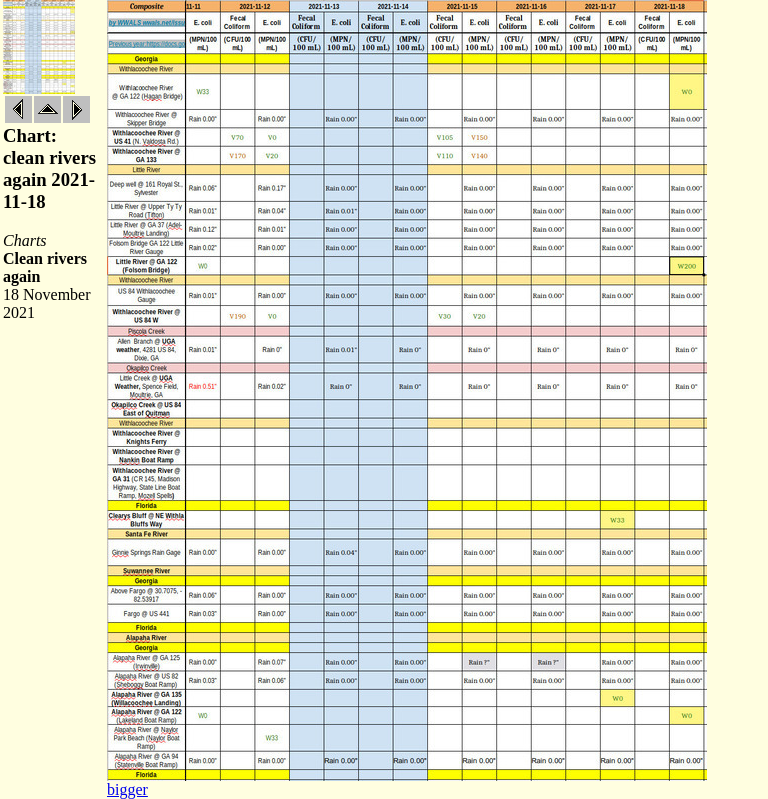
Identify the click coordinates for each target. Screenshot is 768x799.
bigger (127, 789)
